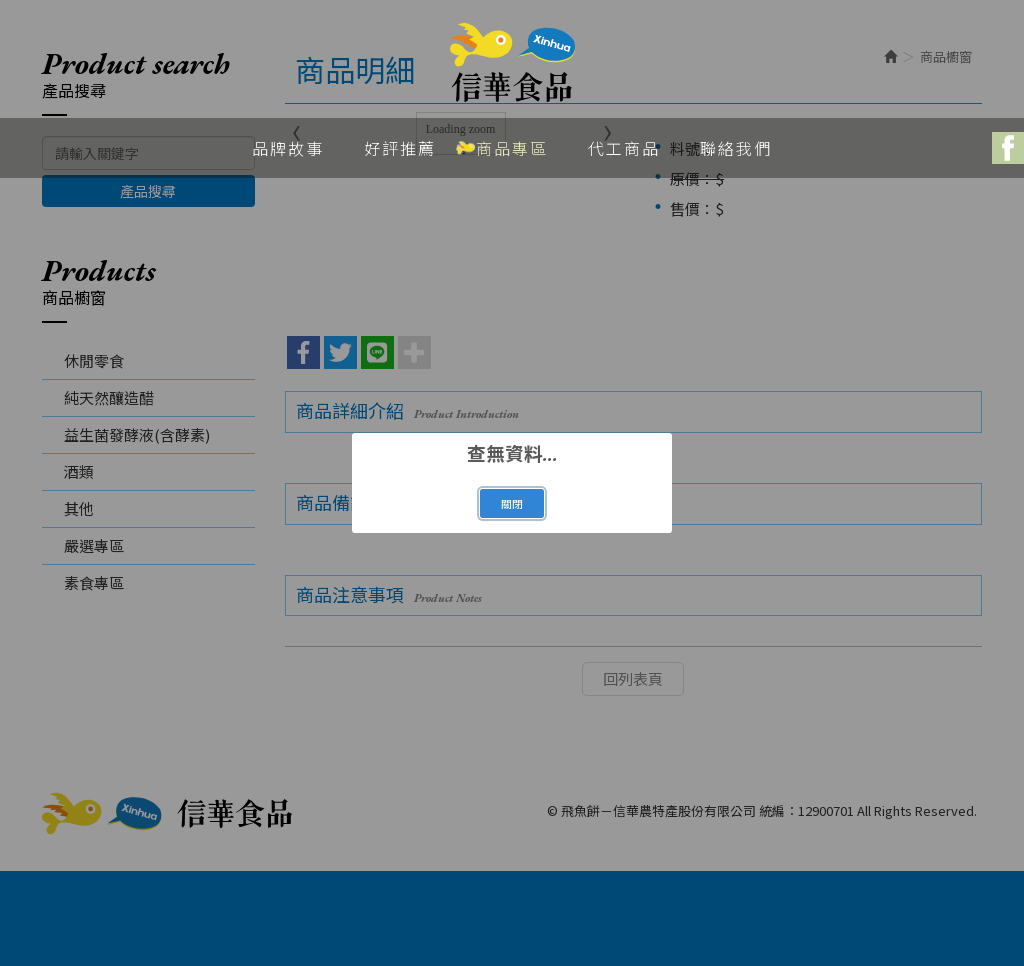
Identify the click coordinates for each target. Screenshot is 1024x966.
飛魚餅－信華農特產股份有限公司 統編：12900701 (512, 63)
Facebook (1008, 148)
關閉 (512, 503)
